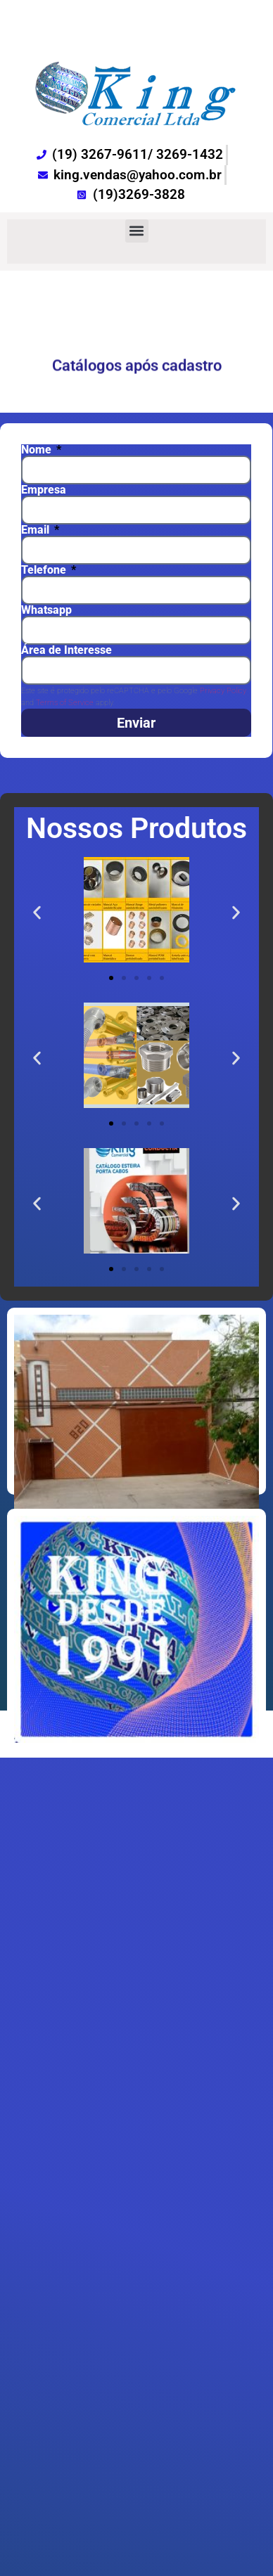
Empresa (43, 490)
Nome (37, 450)
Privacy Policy (223, 690)
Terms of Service (65, 702)
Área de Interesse (66, 650)
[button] (136, 231)
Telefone (45, 570)
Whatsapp (46, 610)
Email (36, 530)
